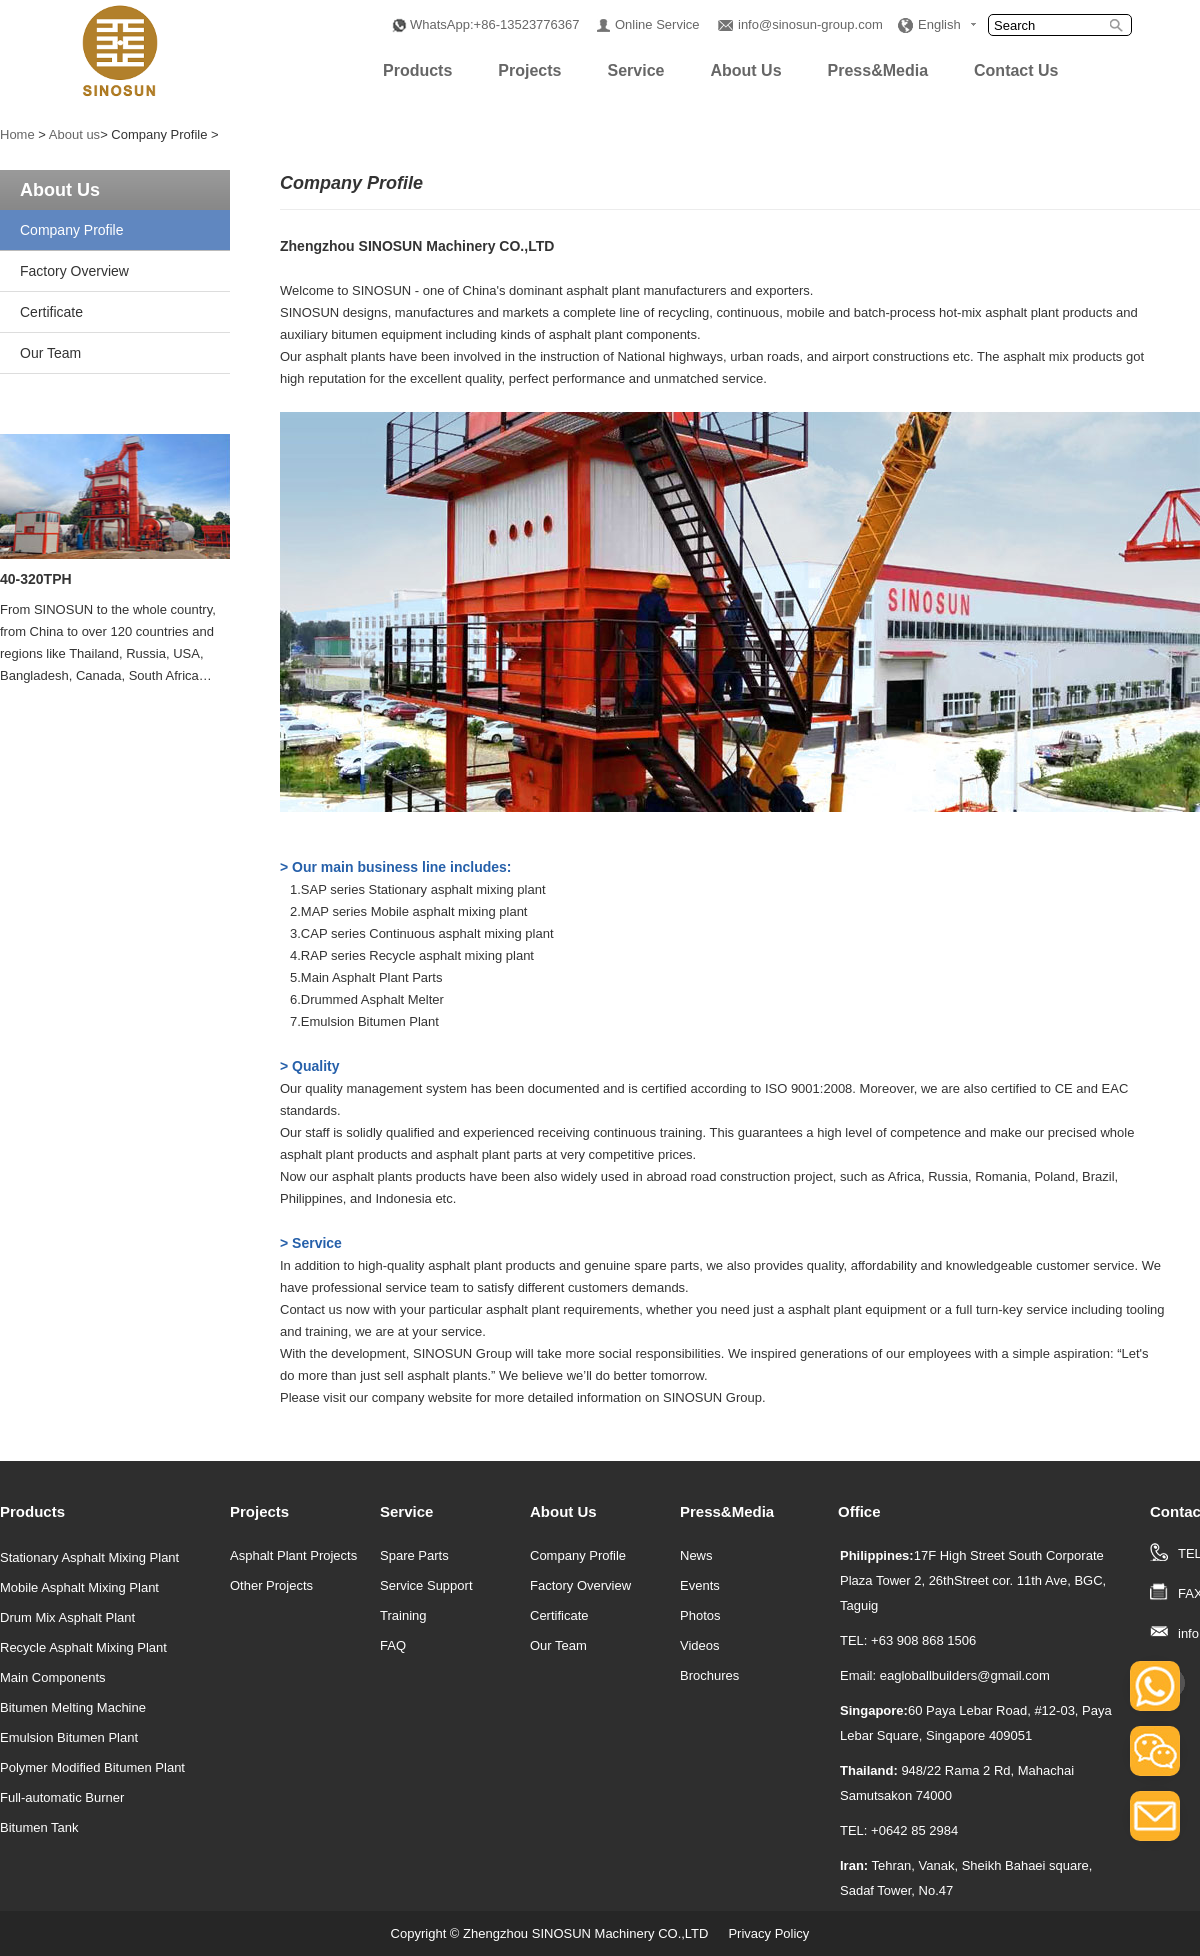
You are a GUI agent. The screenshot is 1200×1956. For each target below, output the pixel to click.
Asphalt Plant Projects (293, 1555)
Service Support (426, 1585)
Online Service (657, 24)
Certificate (51, 312)
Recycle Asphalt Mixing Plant (83, 1647)
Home (17, 134)
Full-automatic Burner (62, 1797)
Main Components (53, 1677)
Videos (700, 1645)
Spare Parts (414, 1555)
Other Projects (271, 1585)
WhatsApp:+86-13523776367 (495, 24)
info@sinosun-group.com (810, 24)
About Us (745, 70)
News (696, 1555)
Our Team (50, 353)
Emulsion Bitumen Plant (69, 1737)
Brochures (709, 1675)
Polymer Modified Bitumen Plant (92, 1767)
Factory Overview (74, 271)
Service (635, 70)
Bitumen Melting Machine (73, 1707)
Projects (529, 70)
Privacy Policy (768, 1933)
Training (403, 1615)
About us (74, 134)
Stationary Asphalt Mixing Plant (89, 1557)
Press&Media (878, 70)
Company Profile (72, 230)
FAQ (393, 1645)
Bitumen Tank (39, 1827)
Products (417, 70)
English (939, 24)
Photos (700, 1615)
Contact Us (1016, 70)
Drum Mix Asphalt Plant (67, 1617)
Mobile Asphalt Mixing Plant (79, 1587)
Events (700, 1585)
